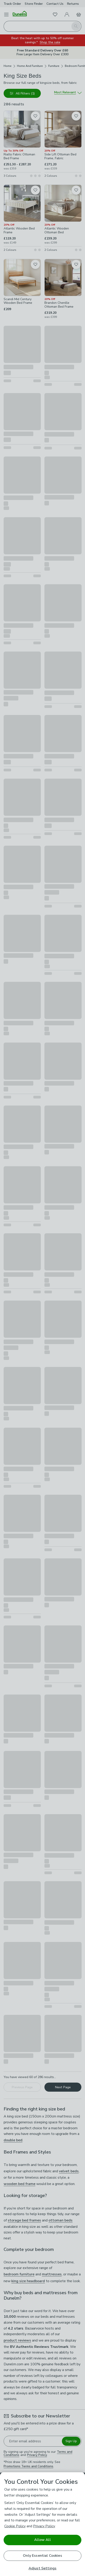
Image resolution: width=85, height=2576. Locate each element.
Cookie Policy (15, 2526)
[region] (42, 2524)
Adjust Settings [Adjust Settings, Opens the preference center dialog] (42, 2568)
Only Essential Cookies (42, 2555)
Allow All (42, 2539)
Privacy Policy (44, 2526)
